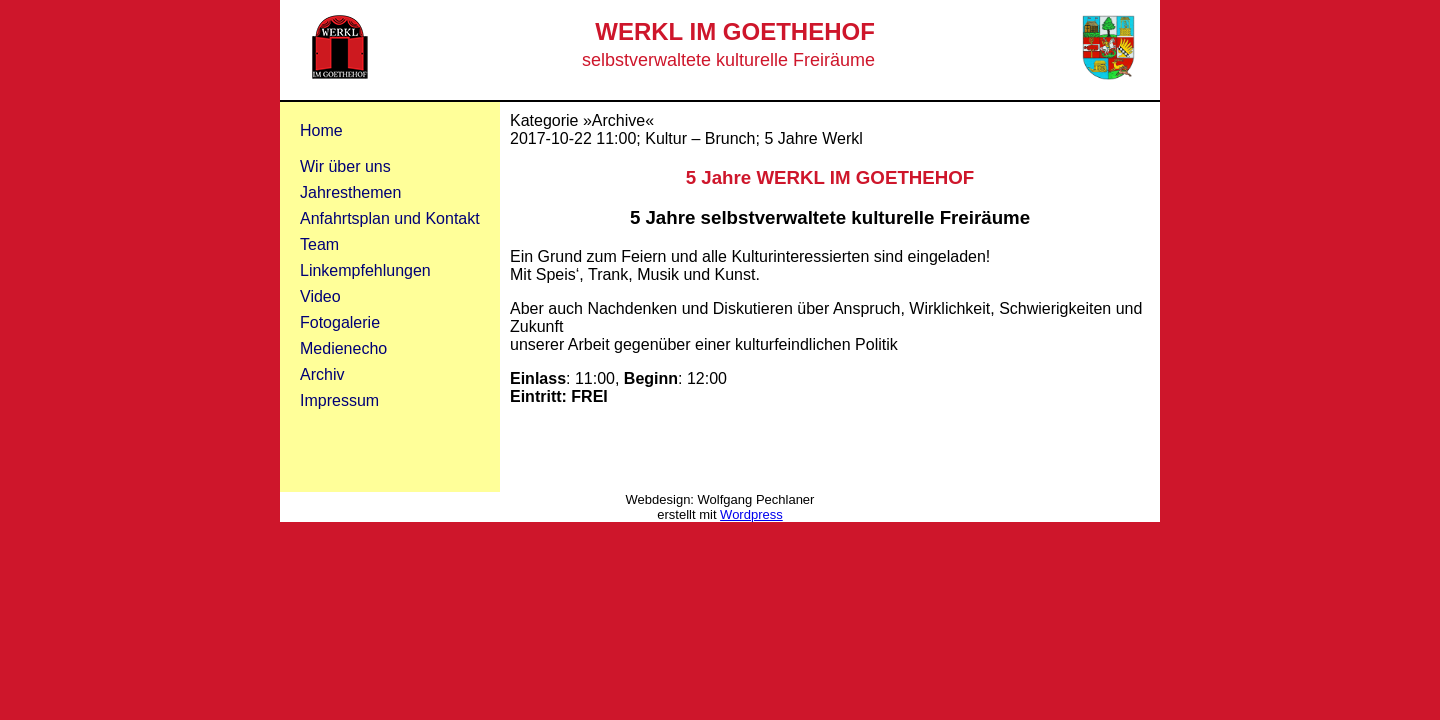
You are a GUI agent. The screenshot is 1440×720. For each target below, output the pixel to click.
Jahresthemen (350, 192)
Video (320, 296)
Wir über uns (345, 166)
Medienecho (343, 348)
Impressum (339, 400)
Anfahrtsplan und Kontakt (390, 218)
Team (319, 244)
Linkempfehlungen (365, 270)
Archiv (322, 374)
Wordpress (751, 514)
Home (321, 130)
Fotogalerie (340, 322)
